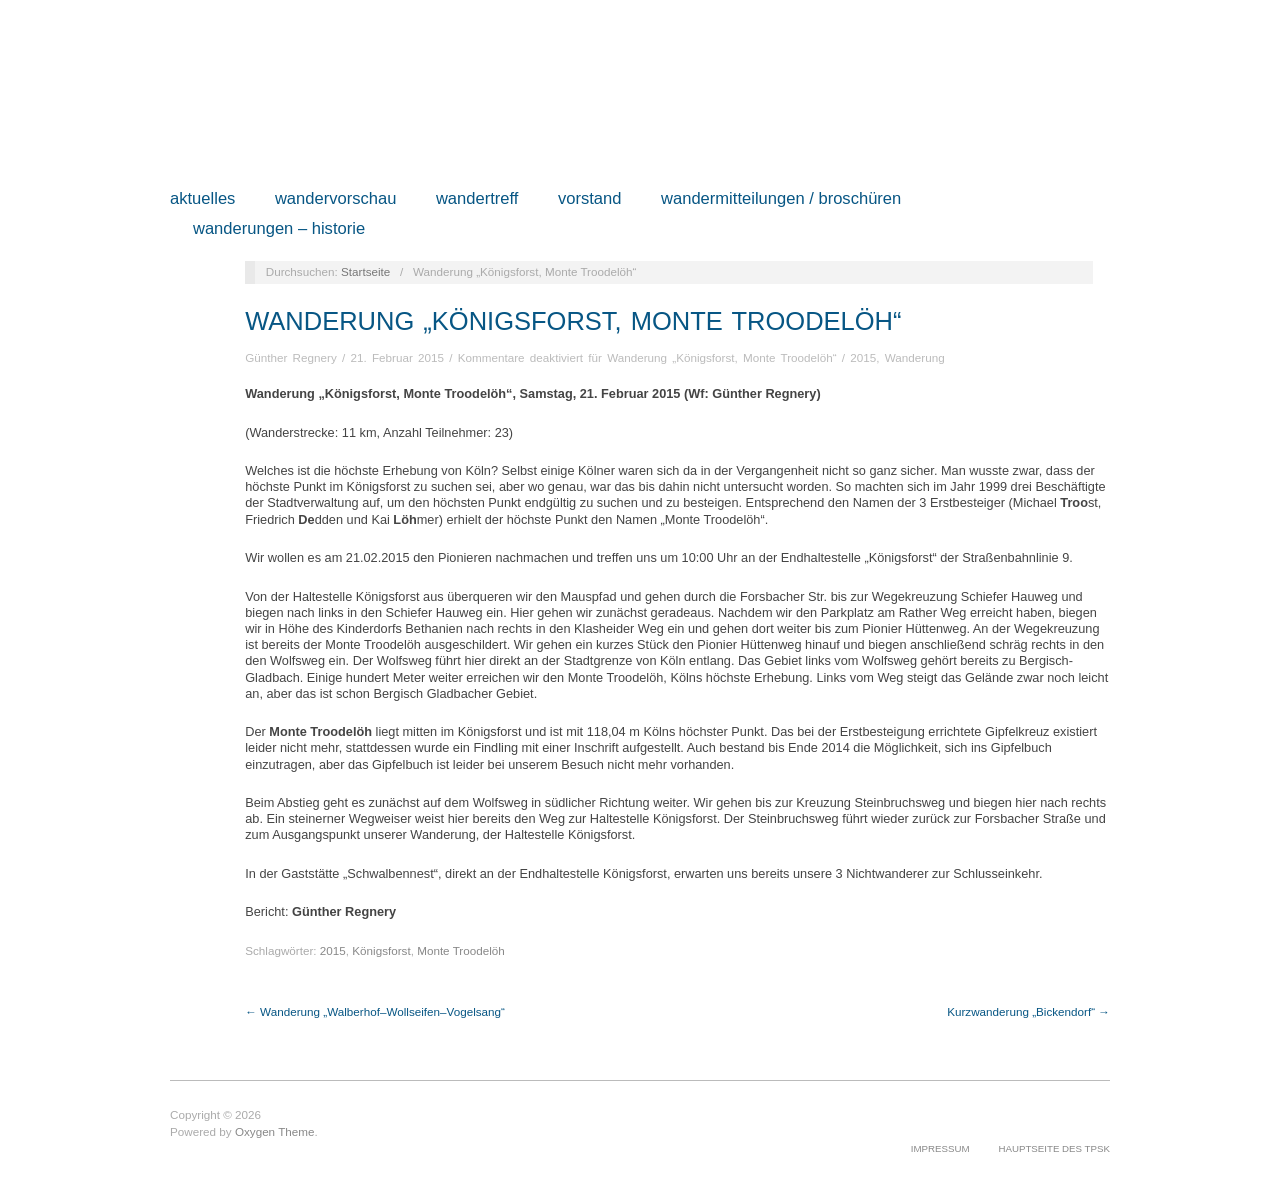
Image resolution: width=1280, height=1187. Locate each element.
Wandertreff (477, 199)
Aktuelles (202, 199)
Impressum (940, 1148)
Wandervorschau (336, 199)
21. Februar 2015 (397, 357)
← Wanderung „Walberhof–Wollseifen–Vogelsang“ (375, 1011)
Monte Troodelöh (461, 950)
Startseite (365, 271)
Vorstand (590, 199)
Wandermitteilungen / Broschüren (781, 199)
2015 (863, 357)
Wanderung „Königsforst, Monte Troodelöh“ (573, 321)
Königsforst (381, 950)
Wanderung (915, 357)
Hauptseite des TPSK (1054, 1148)
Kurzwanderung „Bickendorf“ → (1028, 1011)
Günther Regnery (291, 357)
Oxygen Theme (275, 1131)
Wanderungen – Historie (279, 229)
